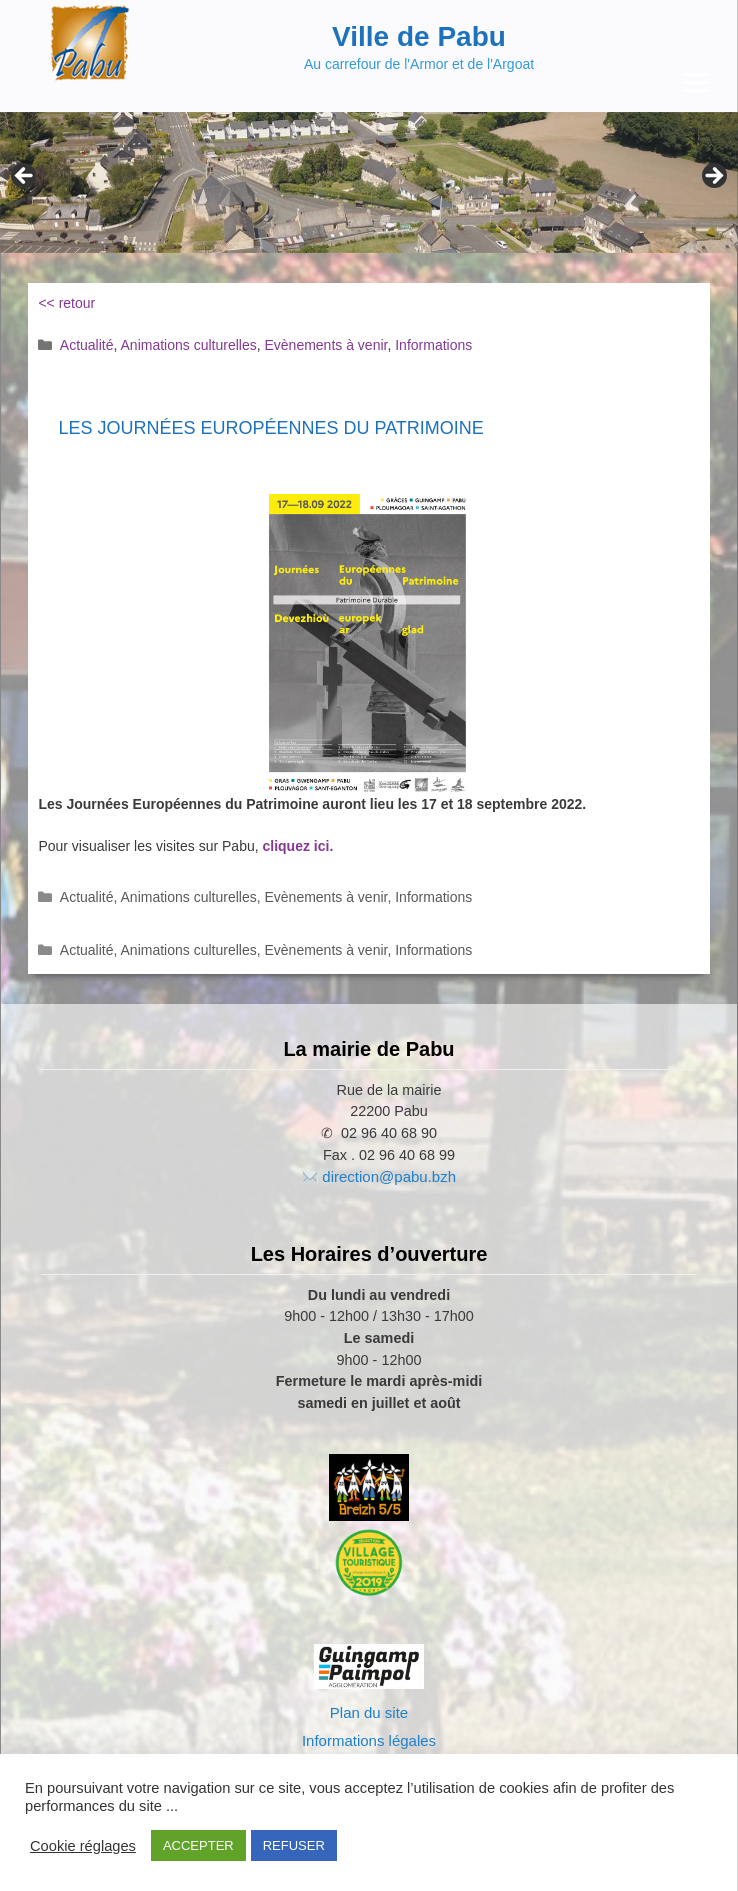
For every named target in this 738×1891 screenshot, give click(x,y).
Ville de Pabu (419, 36)
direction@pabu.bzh (389, 1176)
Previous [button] (25, 177)
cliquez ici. (298, 846)
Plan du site (369, 1712)
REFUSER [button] (294, 1845)
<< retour (66, 303)
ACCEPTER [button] (198, 1845)
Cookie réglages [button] (83, 1846)
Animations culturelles (189, 345)
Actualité (87, 345)
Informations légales (369, 1740)
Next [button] (713, 177)
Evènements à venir (325, 345)
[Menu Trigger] (695, 82)
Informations (433, 345)
